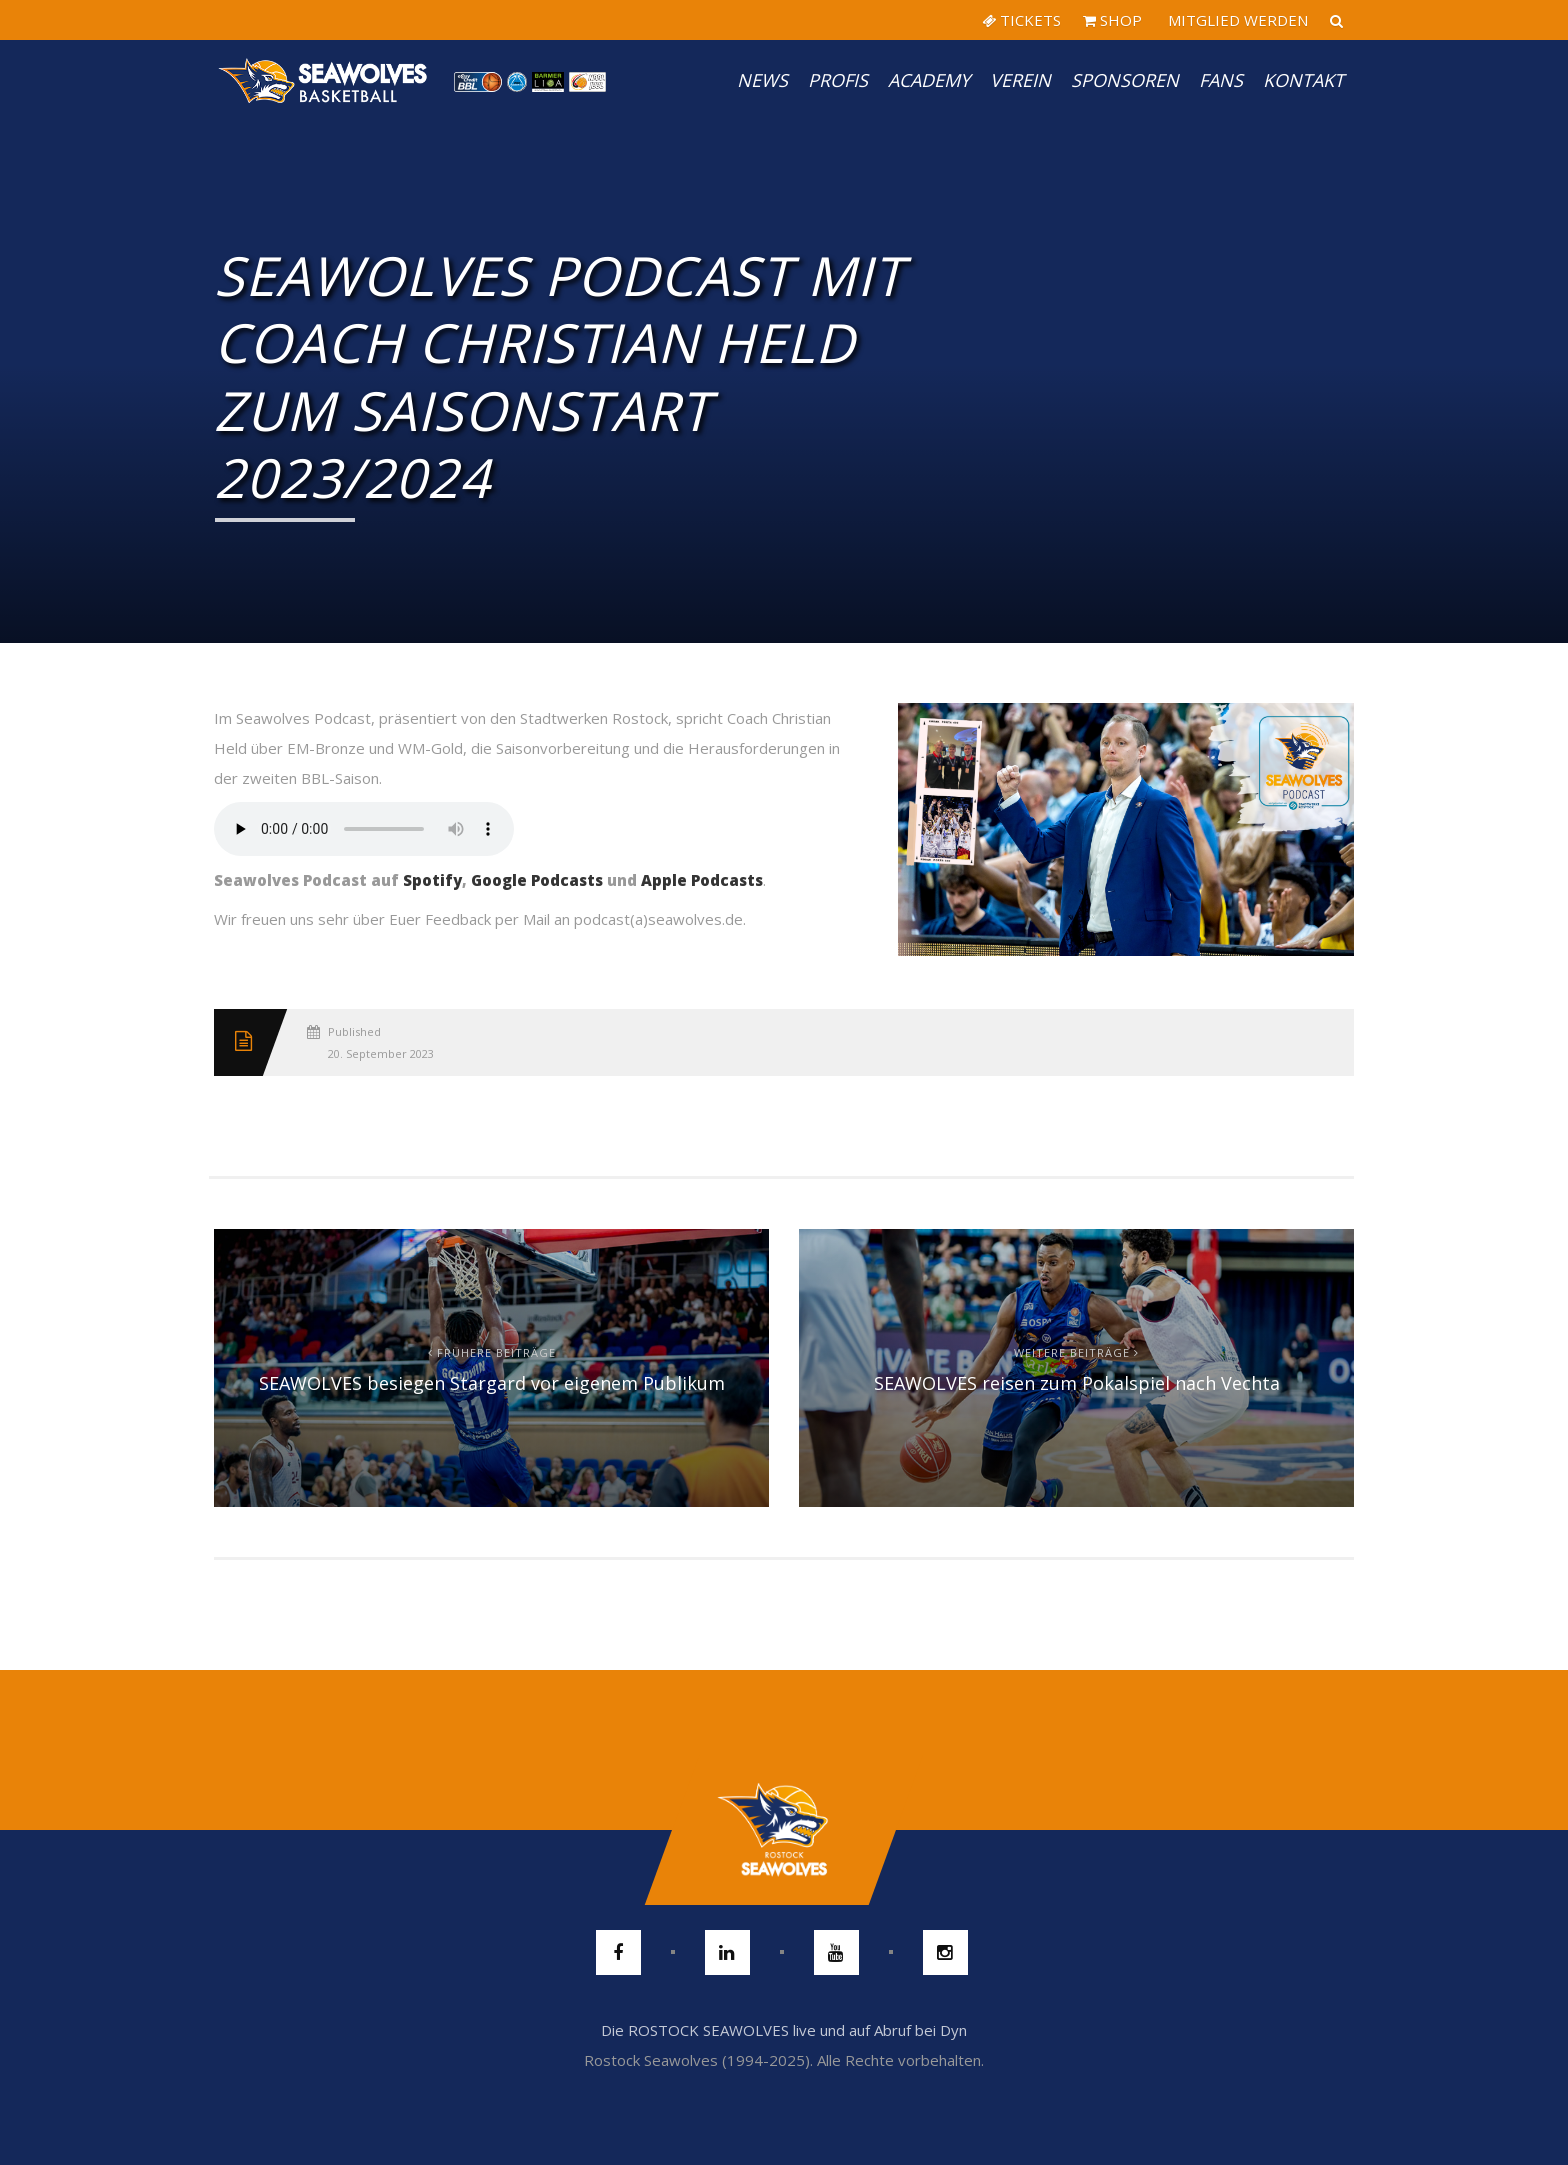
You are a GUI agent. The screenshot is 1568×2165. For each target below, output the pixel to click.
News (762, 80)
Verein (1020, 80)
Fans (1221, 80)
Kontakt (1303, 80)
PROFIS (838, 80)
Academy (929, 80)
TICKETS (1021, 20)
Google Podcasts (537, 880)
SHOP (1112, 20)
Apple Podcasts (702, 880)
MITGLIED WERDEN (1236, 20)
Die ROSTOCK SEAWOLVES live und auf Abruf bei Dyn (784, 2030)
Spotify (432, 880)
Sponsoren (1125, 80)
